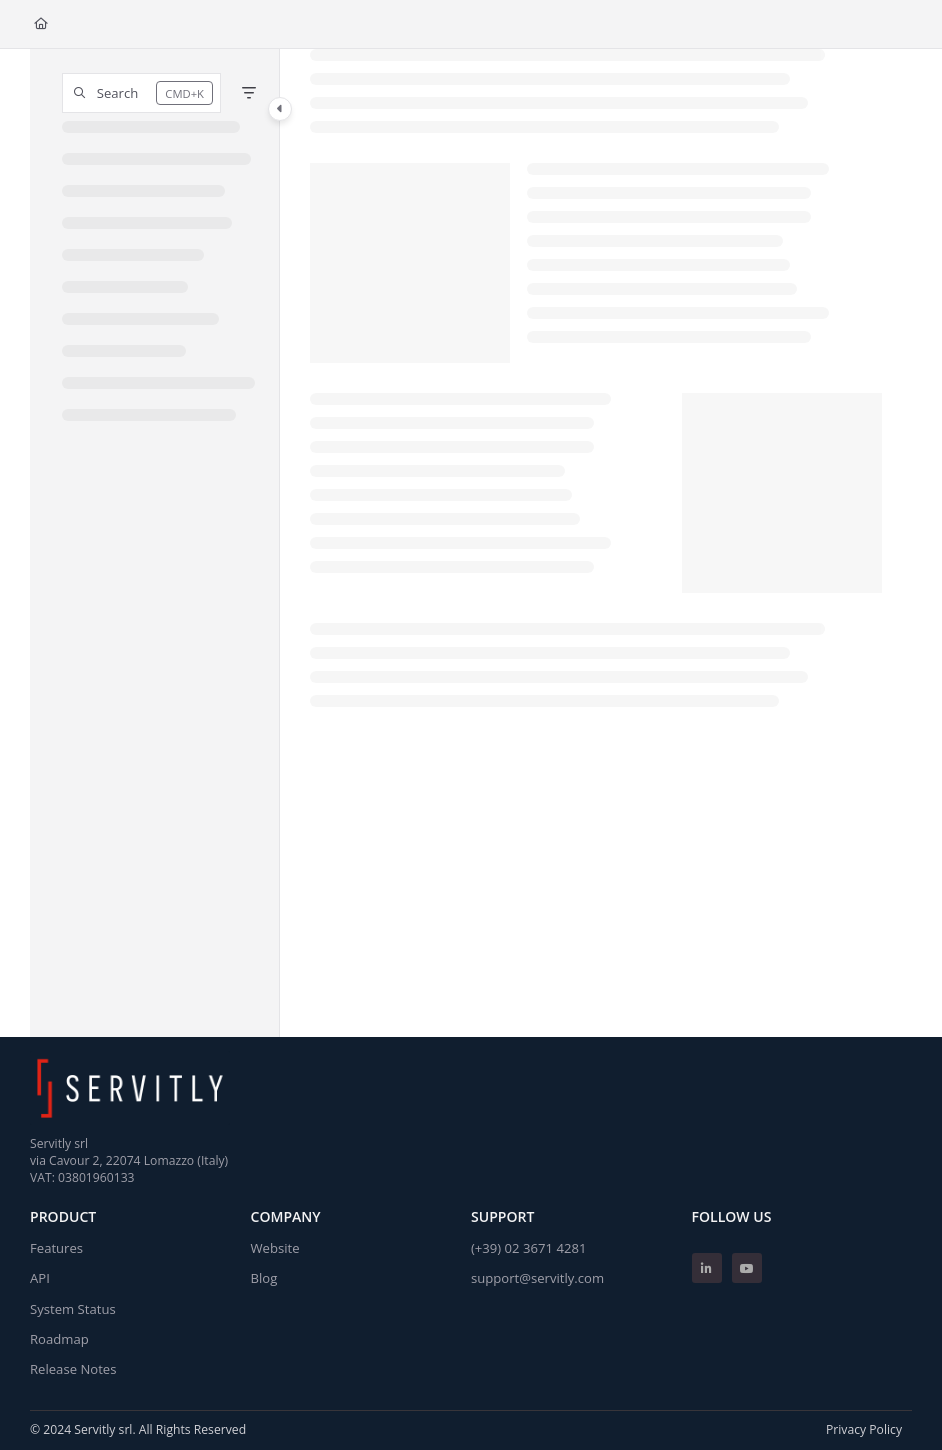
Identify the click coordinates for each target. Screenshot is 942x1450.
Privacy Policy (864, 1429)
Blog (264, 1278)
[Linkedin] (707, 1268)
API (40, 1278)
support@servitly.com (537, 1278)
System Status (73, 1309)
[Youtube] (747, 1268)
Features (56, 1248)
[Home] (41, 24)
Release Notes (73, 1369)
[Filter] (249, 93)
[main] (596, 543)
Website (275, 1248)
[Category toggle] (280, 109)
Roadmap (59, 1339)
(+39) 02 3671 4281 (528, 1248)
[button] (141, 93)
